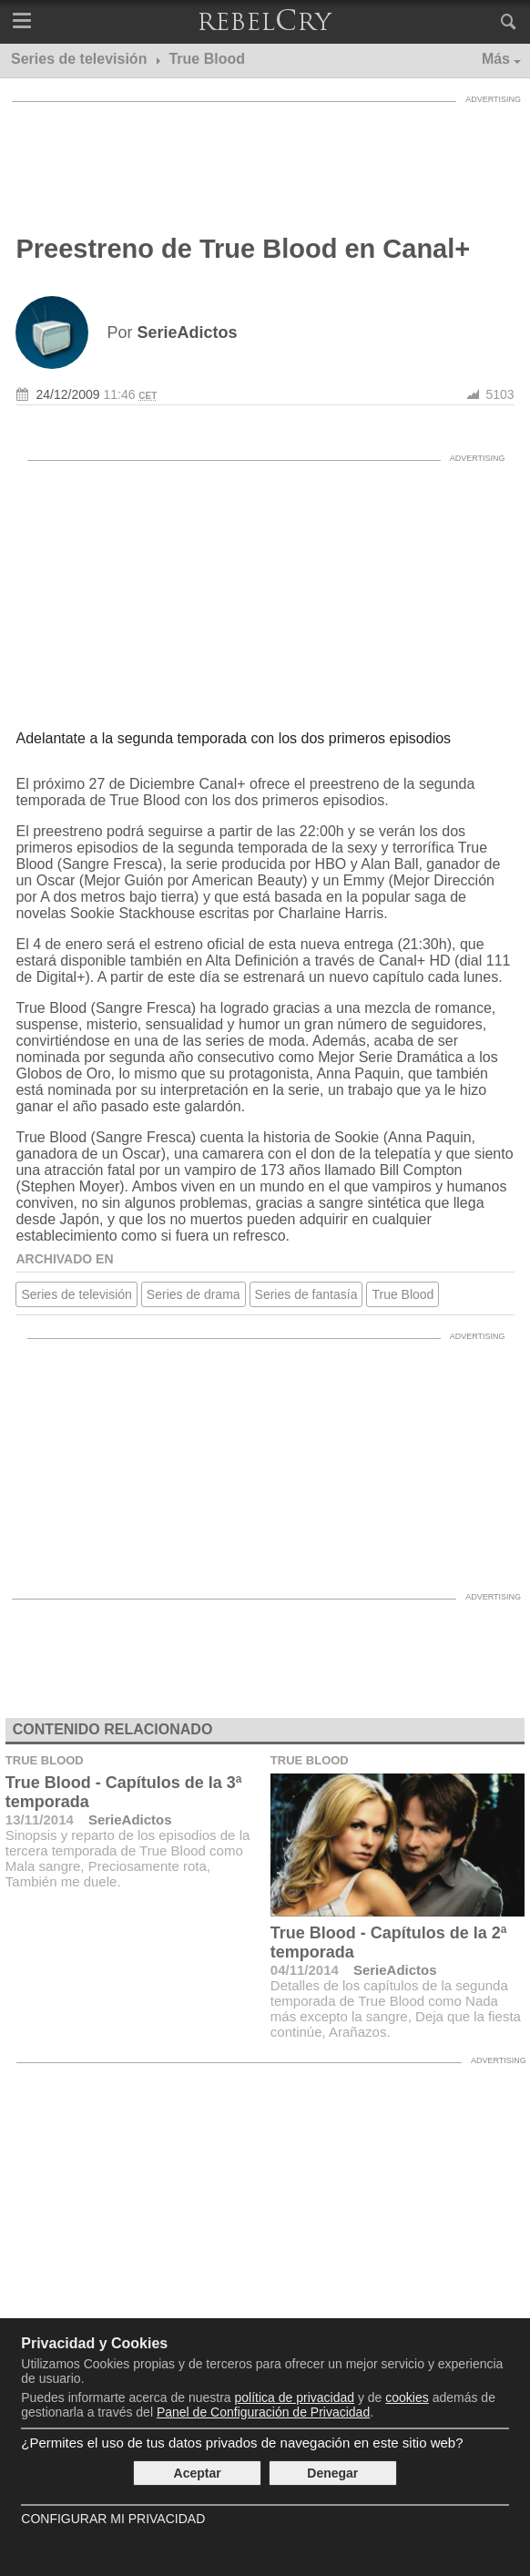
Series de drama (193, 1294)
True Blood (402, 1294)
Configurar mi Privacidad (113, 2518)
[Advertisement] (265, 156)
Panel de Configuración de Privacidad (263, 2412)
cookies (406, 2397)
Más (496, 58)
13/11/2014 (39, 1819)
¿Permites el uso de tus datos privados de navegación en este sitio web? (242, 2442)
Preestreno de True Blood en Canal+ (242, 248)
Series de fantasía (306, 1294)
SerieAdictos (130, 1819)
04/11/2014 (304, 1970)
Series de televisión (76, 1294)
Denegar (332, 2473)
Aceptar (197, 2473)
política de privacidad (295, 2397)
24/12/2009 (67, 394)
